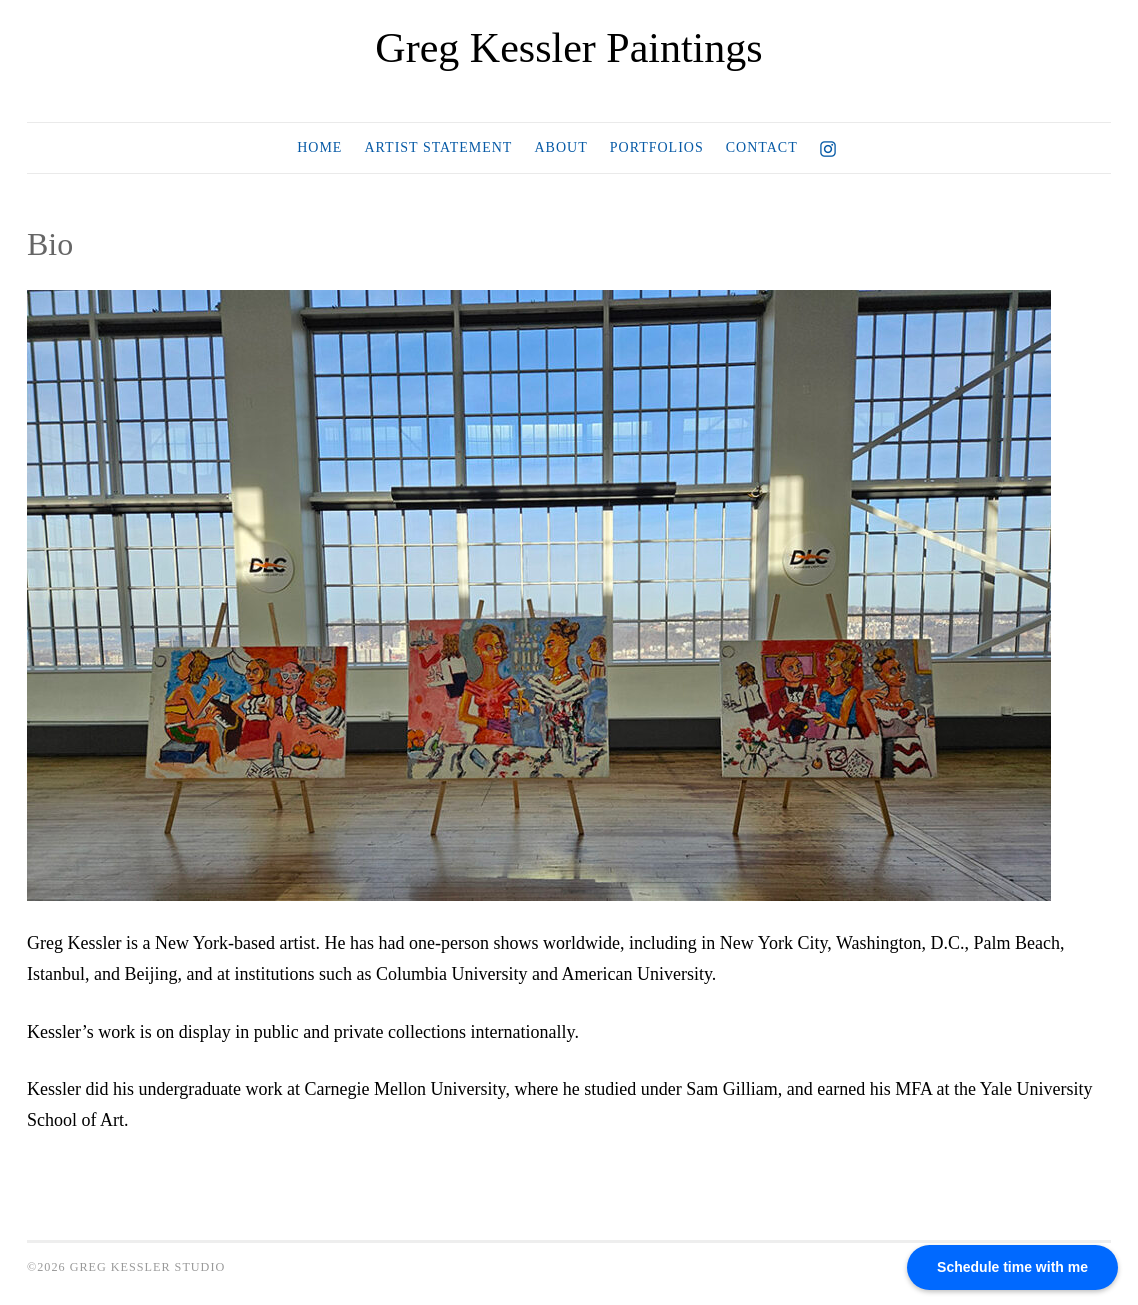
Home (319, 147)
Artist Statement (438, 147)
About (560, 147)
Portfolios (657, 147)
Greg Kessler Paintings (568, 48)
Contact (762, 147)
